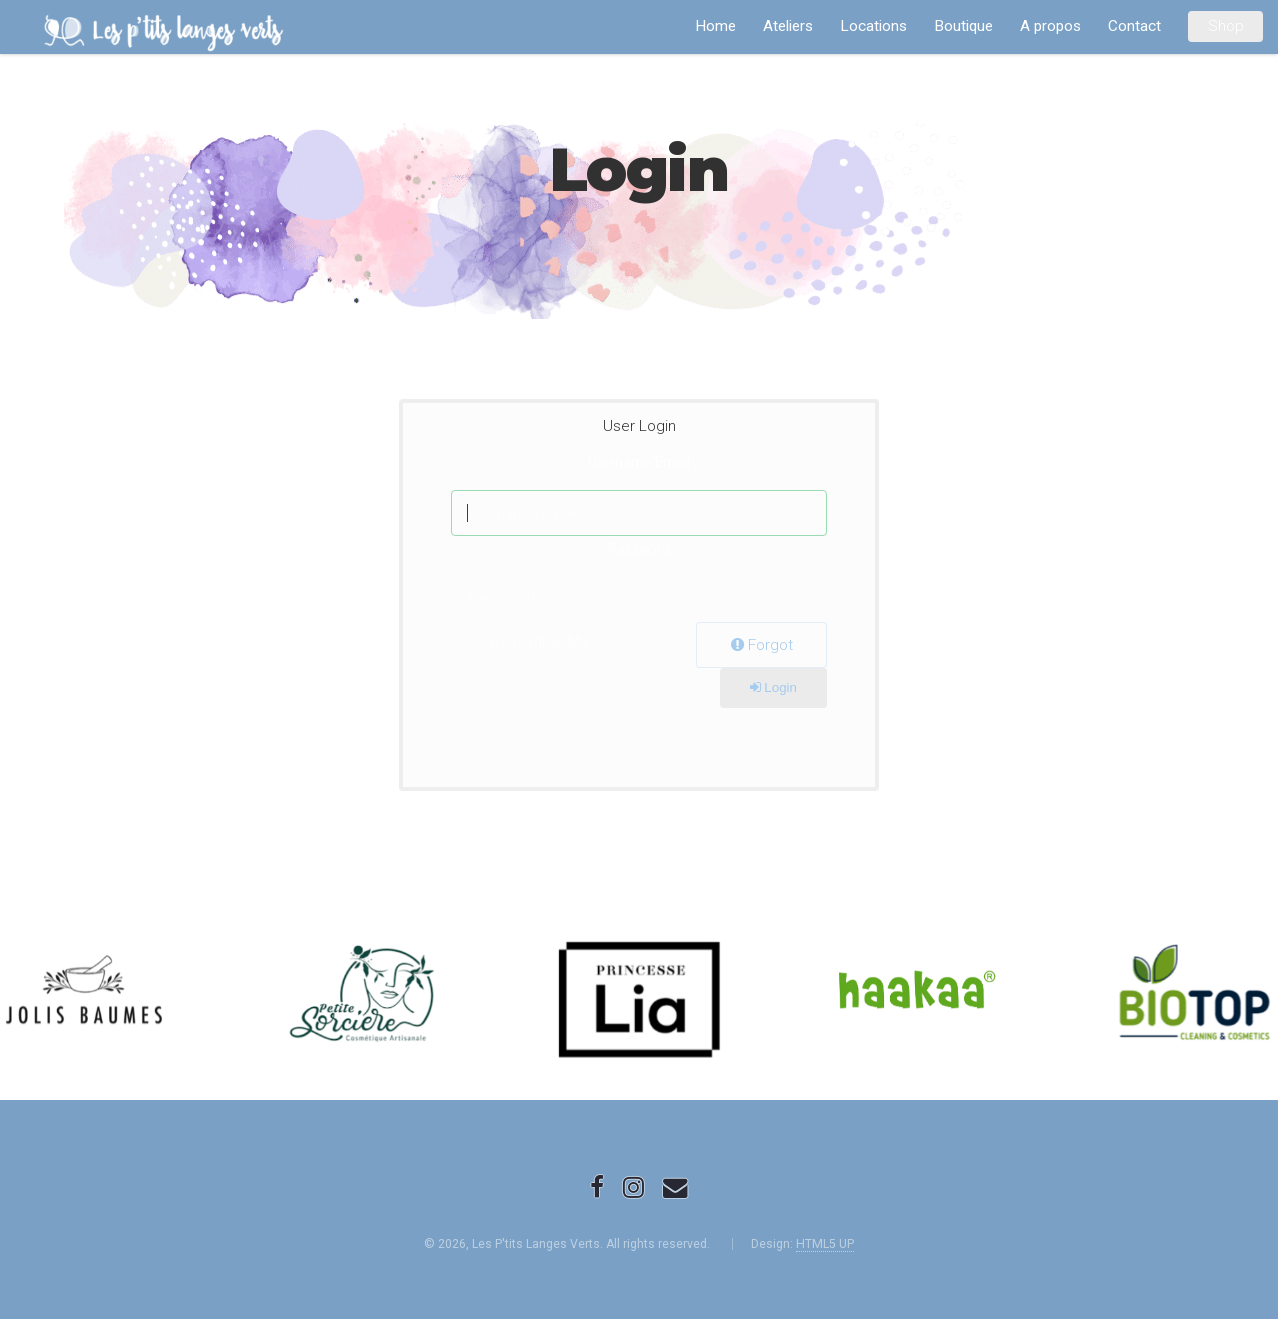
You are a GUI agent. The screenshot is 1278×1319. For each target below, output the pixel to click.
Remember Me (539, 642)
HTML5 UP (825, 1244)
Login (773, 687)
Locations (873, 26)
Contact (1134, 26)
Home (715, 26)
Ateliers (788, 26)
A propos (1050, 26)
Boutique (963, 26)
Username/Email (639, 462)
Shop (1226, 26)
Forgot (762, 645)
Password (639, 549)
